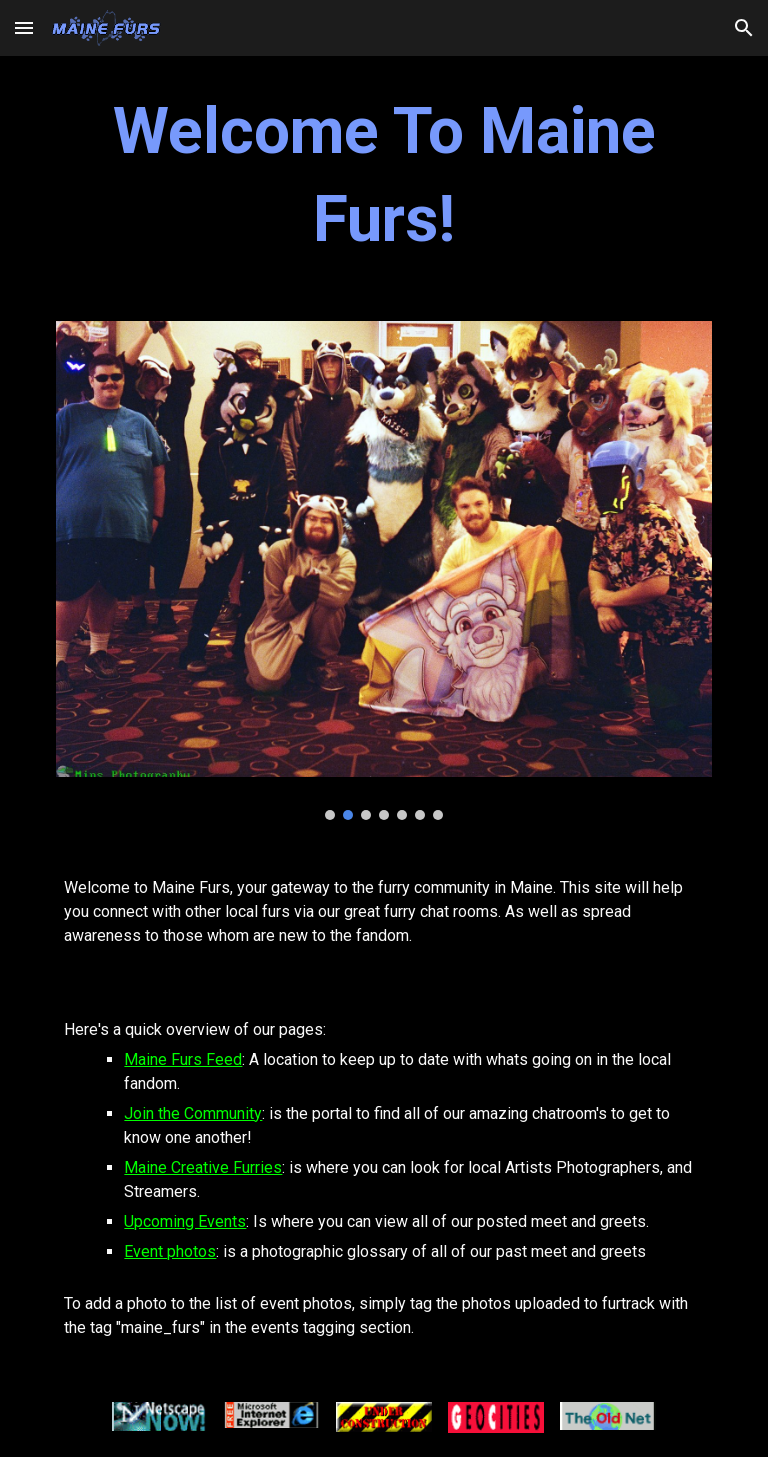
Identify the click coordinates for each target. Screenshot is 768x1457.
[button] (24, 27)
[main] (383, 176)
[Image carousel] (383, 570)
